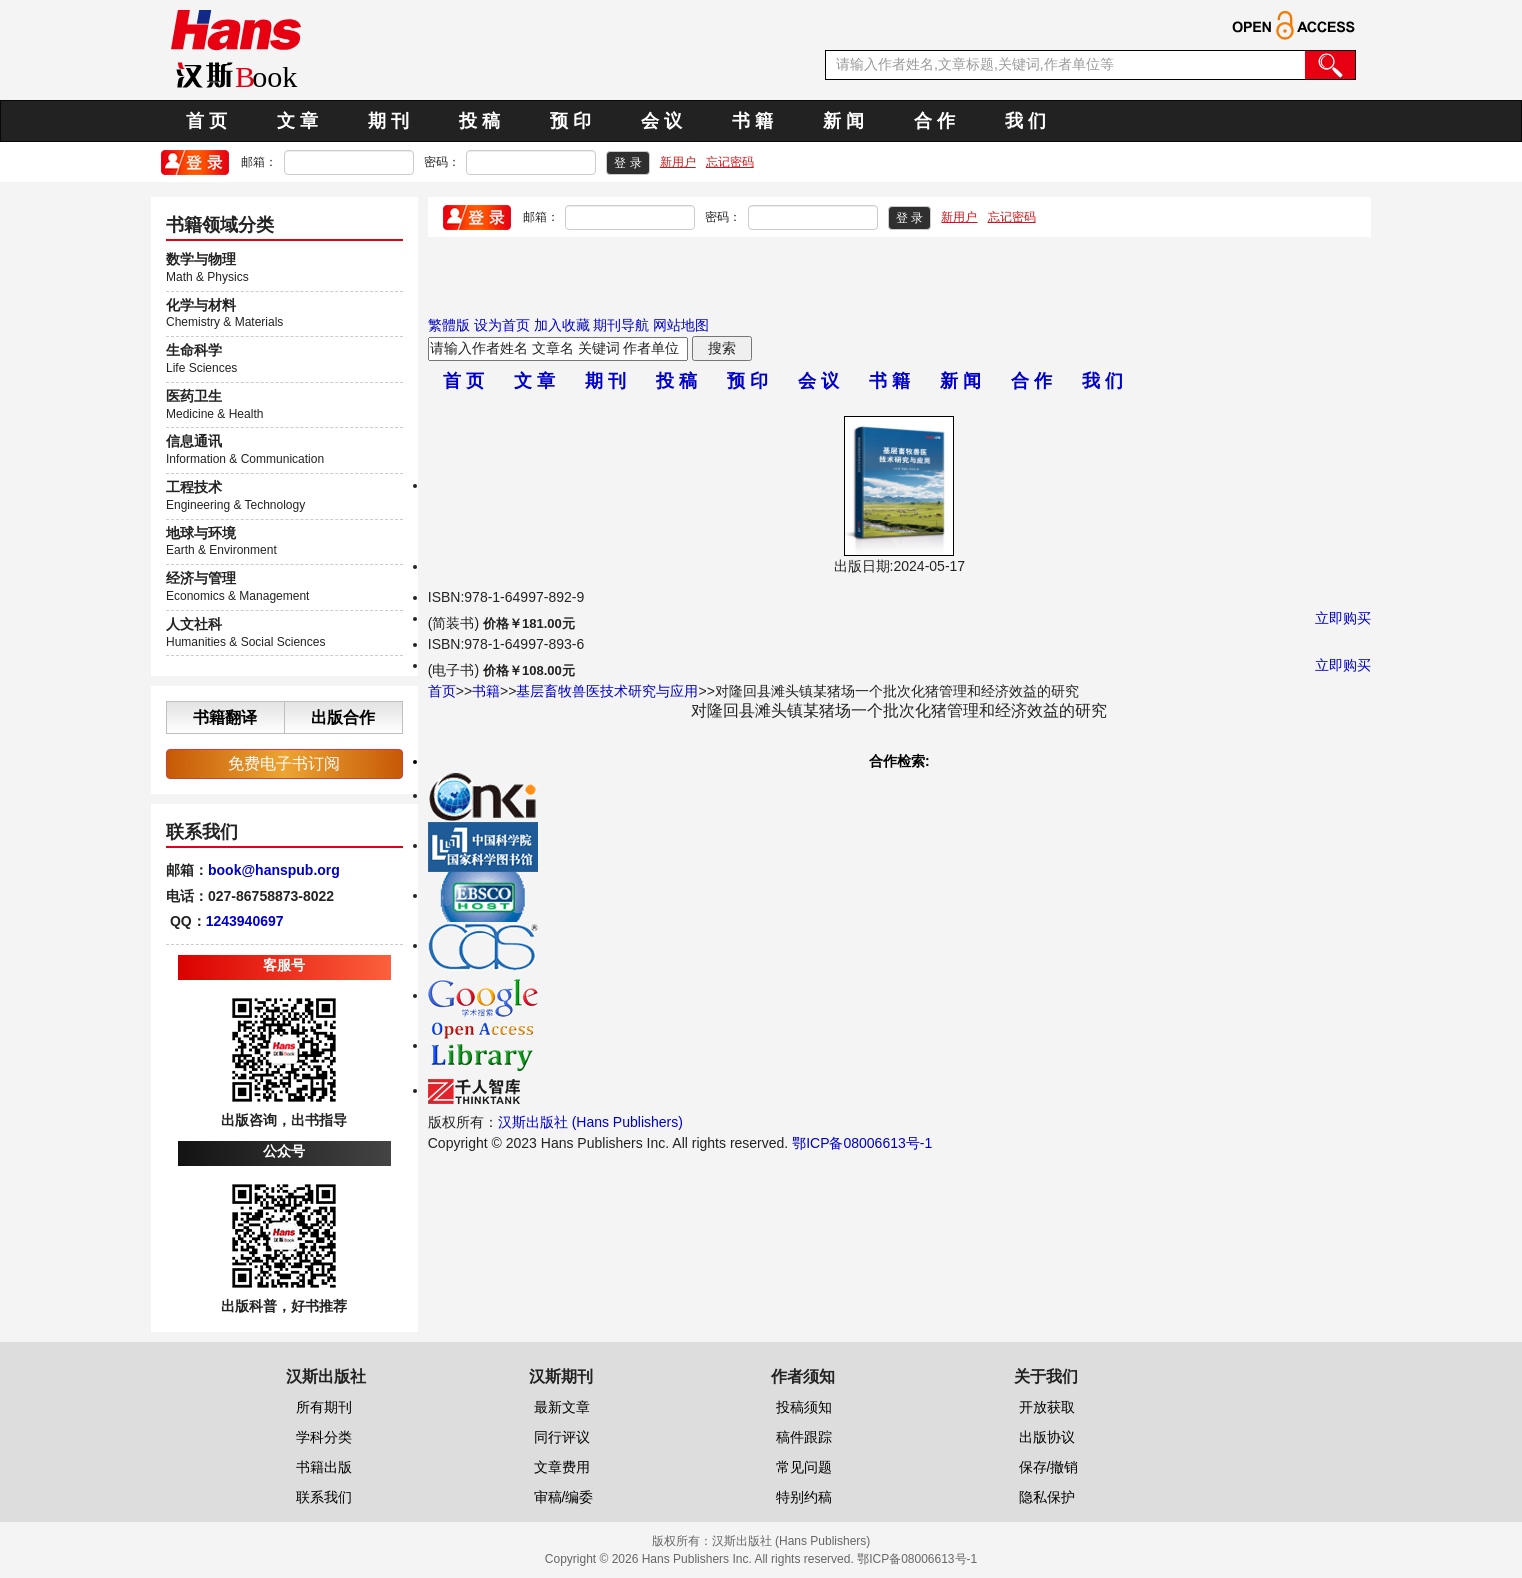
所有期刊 (324, 1407)
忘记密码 (730, 162)
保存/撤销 (1049, 1467)
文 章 (297, 121)
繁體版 (449, 325)
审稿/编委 (564, 1497)
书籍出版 (324, 1467)
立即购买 (1343, 618)
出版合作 (343, 717)
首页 (442, 691)
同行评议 (562, 1437)
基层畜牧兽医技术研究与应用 (607, 691)
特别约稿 (804, 1497)
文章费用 (562, 1467)
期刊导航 (621, 325)
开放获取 (1047, 1407)
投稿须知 (804, 1407)
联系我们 (324, 1497)
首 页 (206, 121)
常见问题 (804, 1467)
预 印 (570, 121)
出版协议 (1047, 1437)
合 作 (934, 121)
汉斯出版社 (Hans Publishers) (590, 1122)
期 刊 (388, 121)
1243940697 (245, 921)
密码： (442, 162)
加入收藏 (562, 325)
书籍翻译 (225, 717)
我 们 (1025, 121)
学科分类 (324, 1437)
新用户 (678, 162)
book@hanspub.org (274, 870)
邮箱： (259, 162)
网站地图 (681, 325)
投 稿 (479, 121)
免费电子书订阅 (284, 763)
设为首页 (502, 325)
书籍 (486, 691)
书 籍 (752, 121)
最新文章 (562, 1407)
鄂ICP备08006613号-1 (862, 1143)
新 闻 (843, 121)
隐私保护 (1047, 1497)
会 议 (661, 121)
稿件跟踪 (804, 1437)
